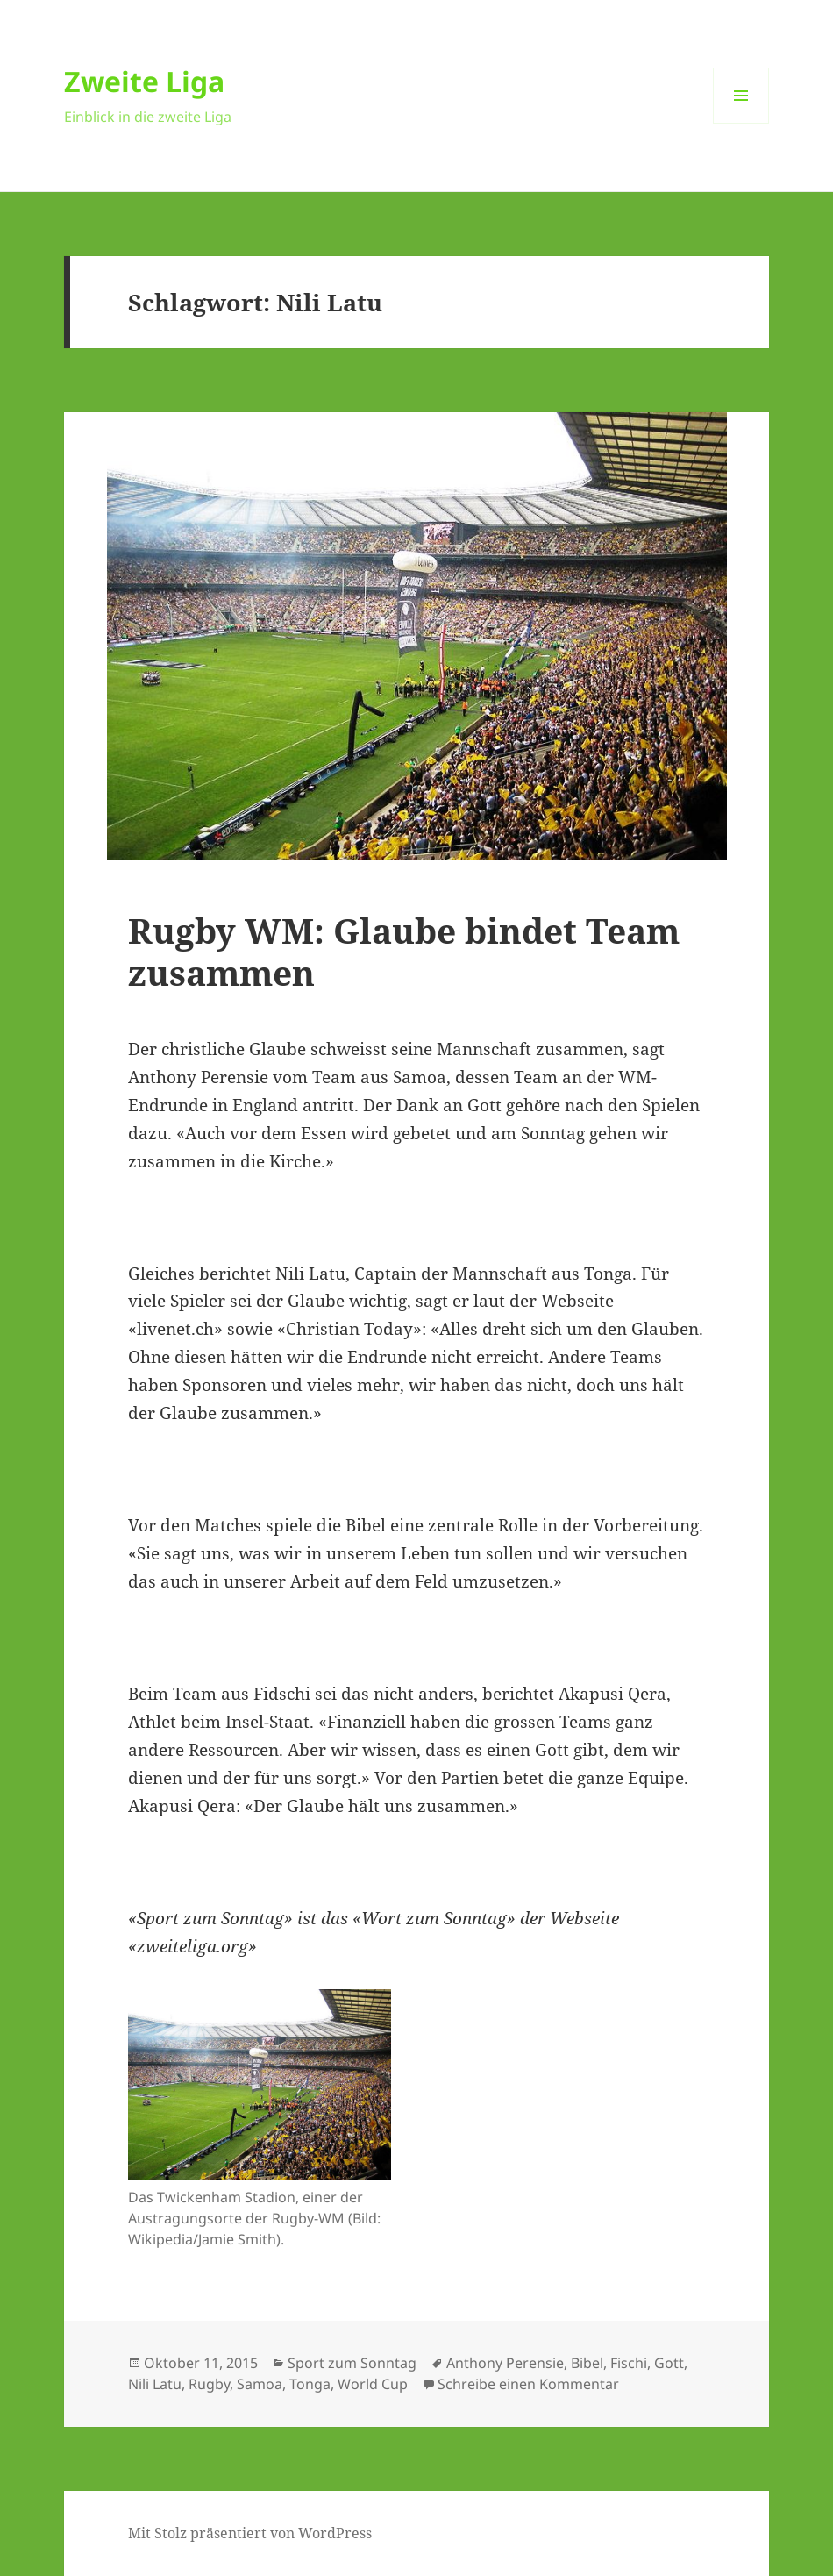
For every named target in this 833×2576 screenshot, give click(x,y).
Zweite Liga (144, 81)
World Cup (373, 2384)
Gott (669, 2363)
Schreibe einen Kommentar (528, 2384)
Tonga (310, 2384)
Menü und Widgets (741, 123)
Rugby (209, 2384)
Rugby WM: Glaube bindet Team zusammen (404, 951)
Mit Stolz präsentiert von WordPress (250, 2533)
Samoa (259, 2384)
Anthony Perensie (505, 2363)
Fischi (628, 2363)
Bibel (587, 2363)
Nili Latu (155, 2384)
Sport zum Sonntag (352, 2363)
